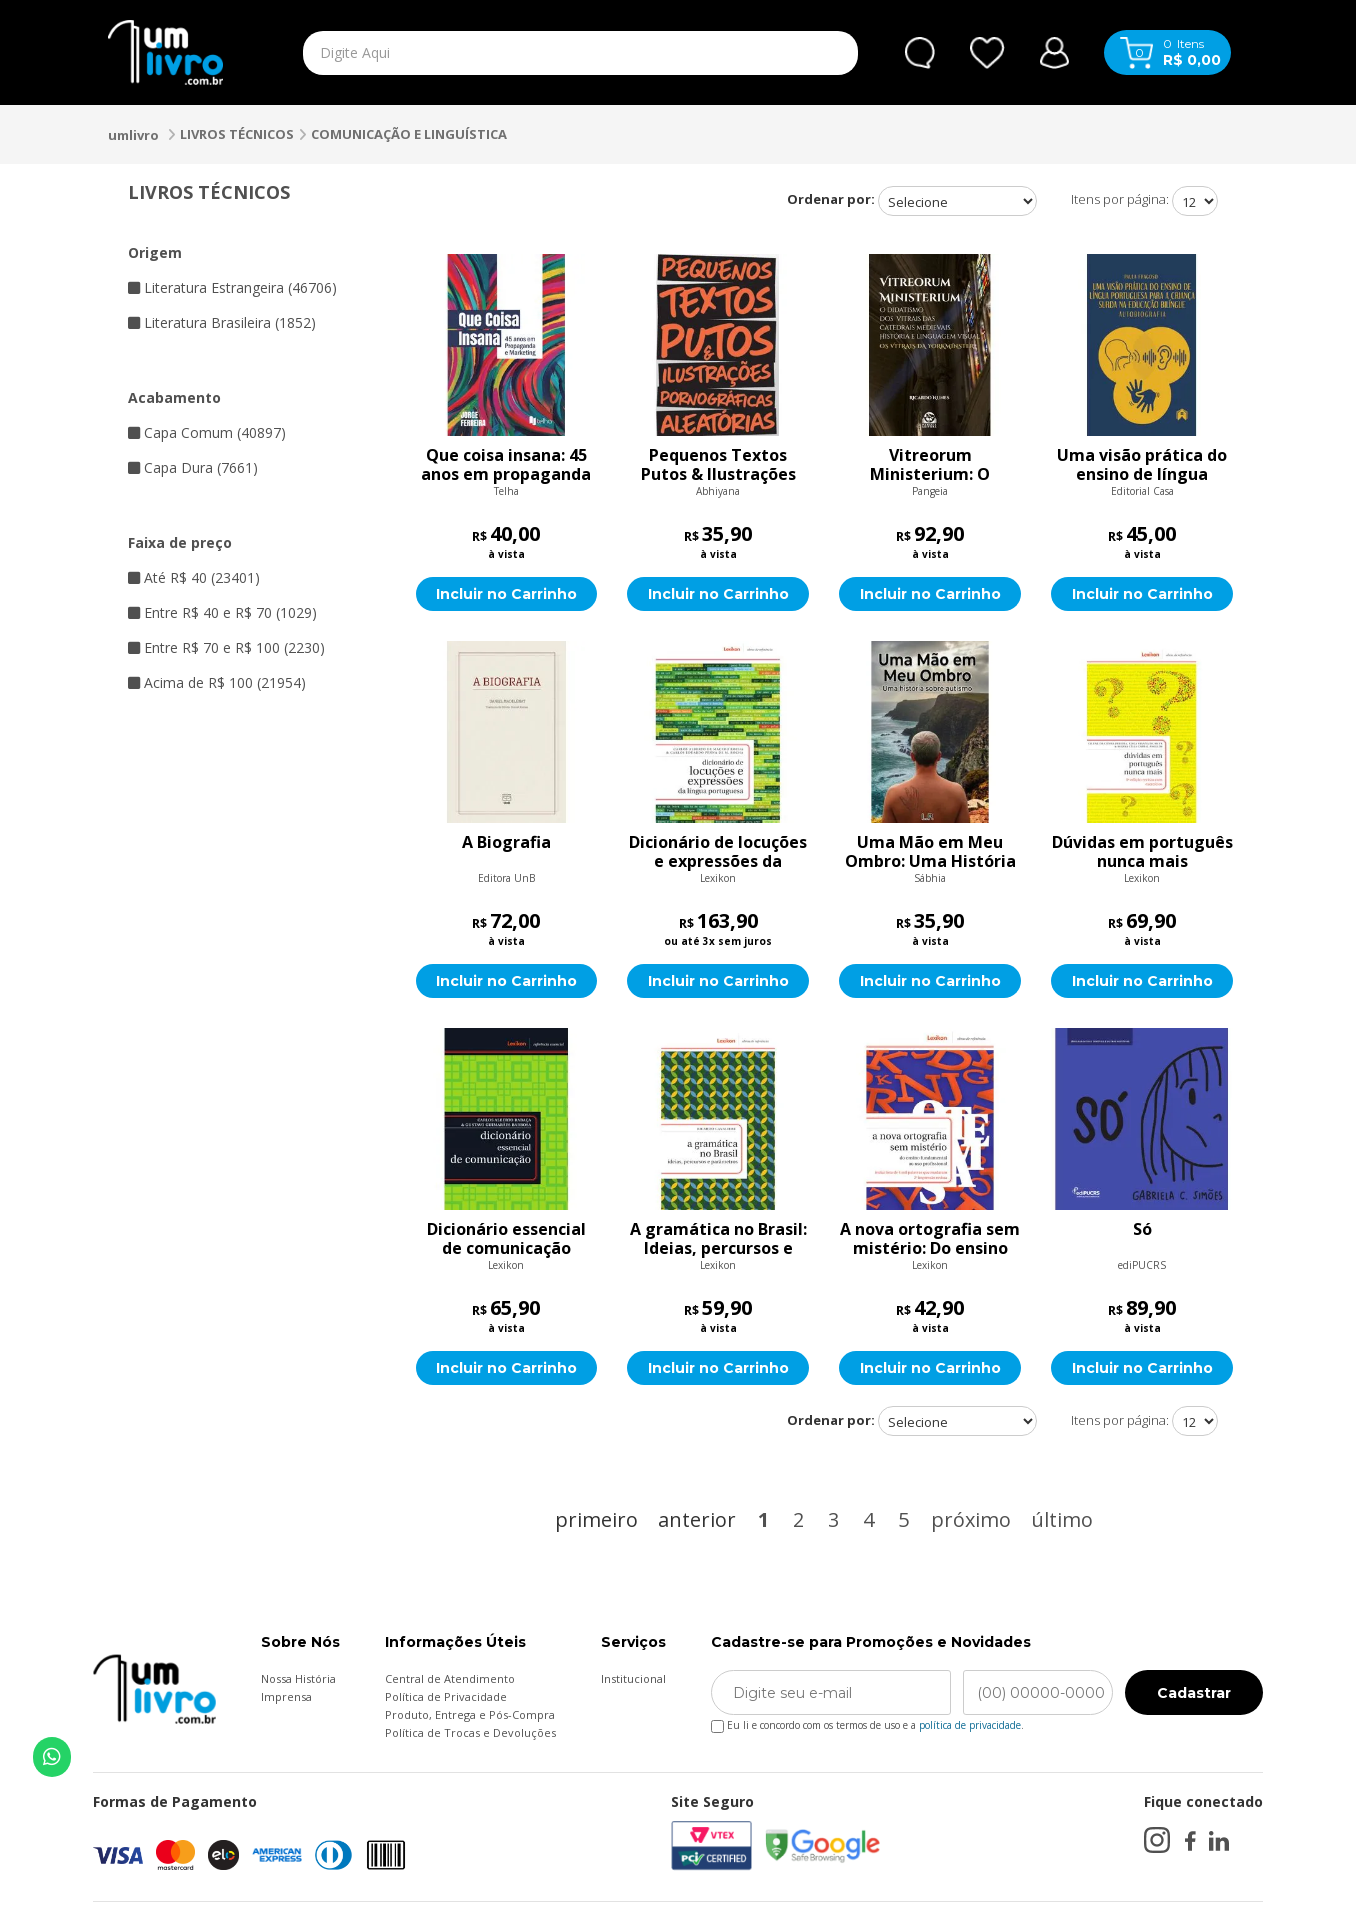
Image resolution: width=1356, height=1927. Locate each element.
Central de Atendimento (450, 1678)
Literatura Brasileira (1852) (222, 322)
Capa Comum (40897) (207, 432)
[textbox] (534, 53)
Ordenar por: (831, 199)
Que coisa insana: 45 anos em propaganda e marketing (506, 465)
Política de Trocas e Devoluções (470, 1732)
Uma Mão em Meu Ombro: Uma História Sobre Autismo (930, 852)
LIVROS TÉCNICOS (237, 134)
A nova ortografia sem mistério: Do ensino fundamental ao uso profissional (930, 1239)
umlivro (133, 135)
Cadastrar (1194, 1693)
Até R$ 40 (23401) (194, 577)
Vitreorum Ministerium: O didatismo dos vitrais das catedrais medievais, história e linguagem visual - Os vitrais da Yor (930, 465)
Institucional (633, 1678)
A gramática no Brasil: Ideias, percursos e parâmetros (718, 1239)
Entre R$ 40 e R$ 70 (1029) (222, 612)
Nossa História (298, 1678)
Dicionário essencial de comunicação (506, 1239)
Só (1142, 1230)
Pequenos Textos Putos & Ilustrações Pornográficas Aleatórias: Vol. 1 (718, 465)
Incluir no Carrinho (506, 594)
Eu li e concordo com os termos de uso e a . (867, 1721)
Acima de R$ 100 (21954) (217, 682)
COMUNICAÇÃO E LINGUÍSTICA (409, 134)
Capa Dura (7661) (193, 467)
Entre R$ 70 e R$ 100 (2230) (226, 647)
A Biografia (506, 843)
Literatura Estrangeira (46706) (232, 287)
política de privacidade (970, 1725)
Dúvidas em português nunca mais (1142, 852)
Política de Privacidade (446, 1696)
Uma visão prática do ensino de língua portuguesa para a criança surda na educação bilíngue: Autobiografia (1142, 465)
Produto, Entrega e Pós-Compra (470, 1714)
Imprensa (286, 1696)
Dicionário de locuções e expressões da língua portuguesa (718, 852)
